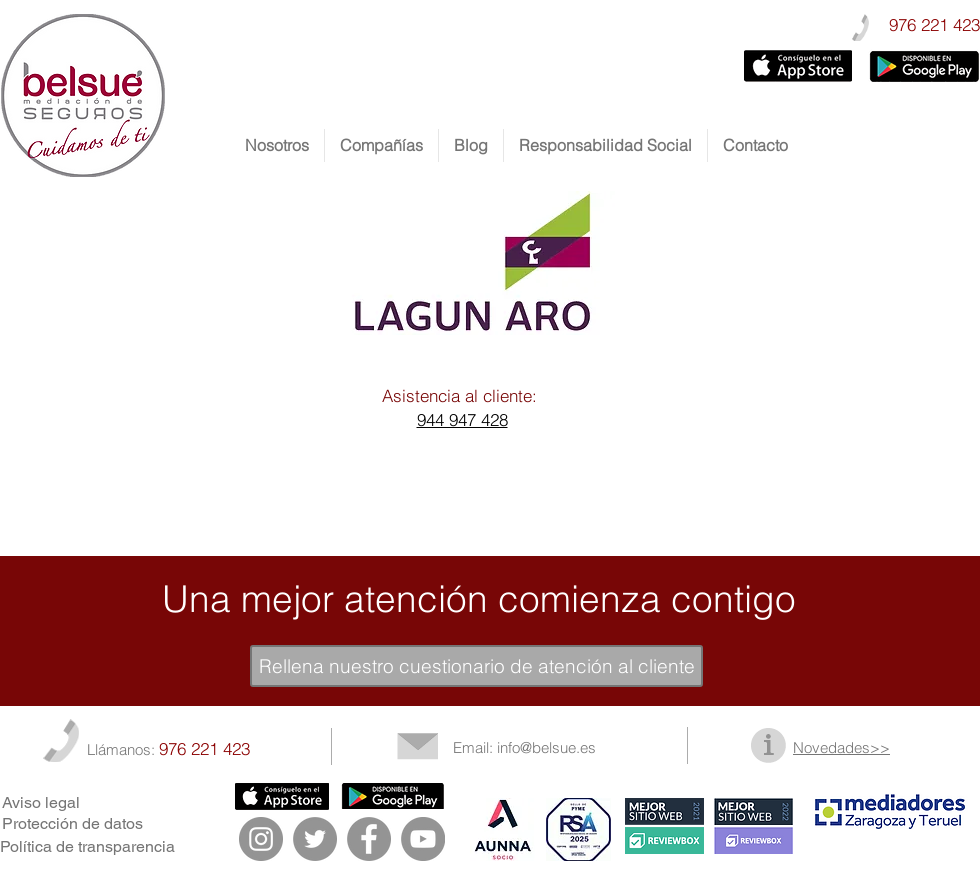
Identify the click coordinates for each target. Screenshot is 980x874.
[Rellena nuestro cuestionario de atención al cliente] (476, 666)
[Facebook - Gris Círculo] (369, 839)
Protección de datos (72, 823)
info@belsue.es (546, 747)
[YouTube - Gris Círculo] (423, 839)
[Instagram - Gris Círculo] (261, 839)
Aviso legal (41, 802)
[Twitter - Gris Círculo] (315, 839)
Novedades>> (841, 747)
